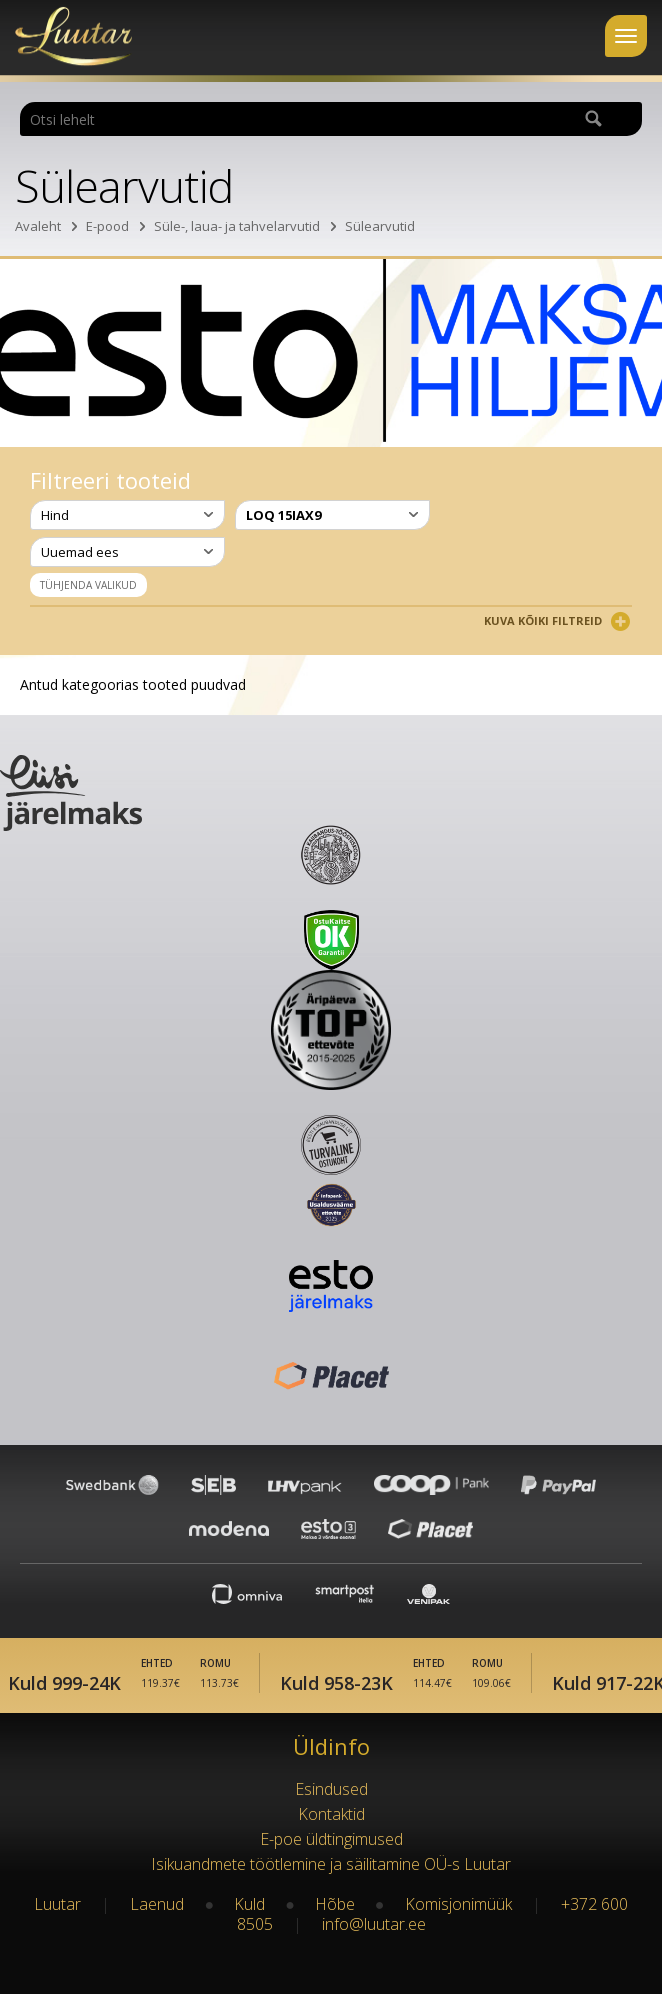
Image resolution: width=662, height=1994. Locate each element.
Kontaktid (331, 1814)
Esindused (331, 1789)
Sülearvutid (380, 226)
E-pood (107, 226)
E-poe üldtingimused (331, 1839)
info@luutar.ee (374, 1924)
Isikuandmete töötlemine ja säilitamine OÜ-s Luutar (331, 1864)
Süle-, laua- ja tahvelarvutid (237, 226)
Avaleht (38, 226)
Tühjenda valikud (88, 585)
